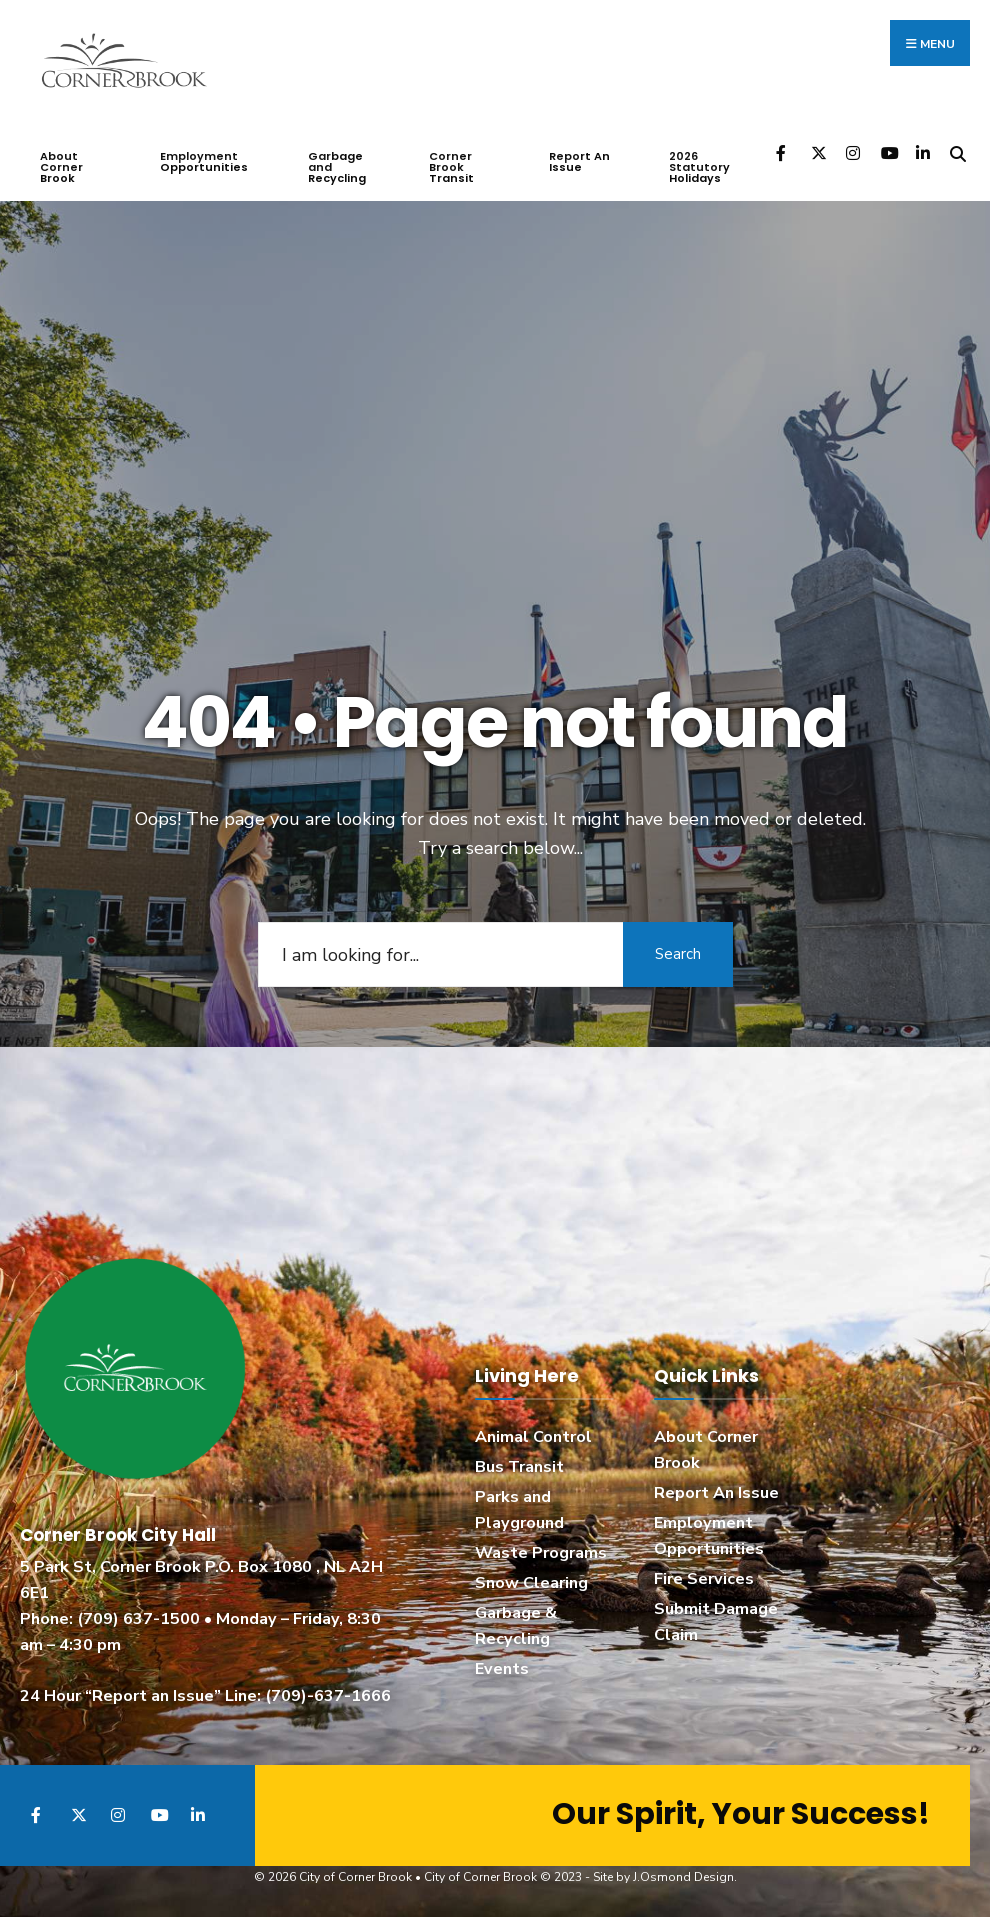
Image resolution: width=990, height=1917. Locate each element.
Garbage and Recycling (337, 167)
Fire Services (704, 1579)
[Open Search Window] (957, 152)
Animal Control (533, 1437)
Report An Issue (579, 161)
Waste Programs (541, 1553)
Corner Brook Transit (451, 167)
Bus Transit (519, 1467)
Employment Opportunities (204, 161)
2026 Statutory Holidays (699, 167)
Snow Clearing (531, 1583)
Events (502, 1669)
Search (678, 954)
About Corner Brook (61, 167)
